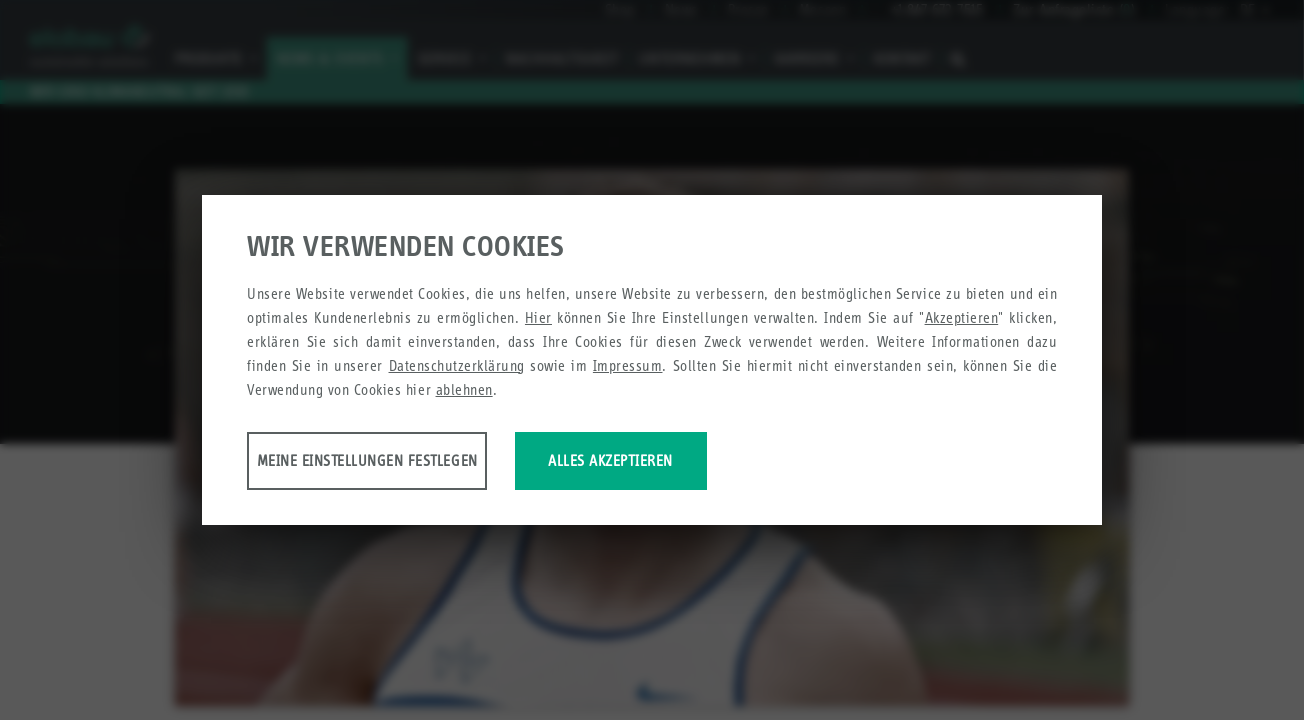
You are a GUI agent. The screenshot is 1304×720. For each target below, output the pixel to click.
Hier (538, 320)
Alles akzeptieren (764, 463)
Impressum (628, 368)
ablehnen (464, 392)
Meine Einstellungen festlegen (404, 463)
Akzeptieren (962, 320)
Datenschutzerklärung (457, 368)
